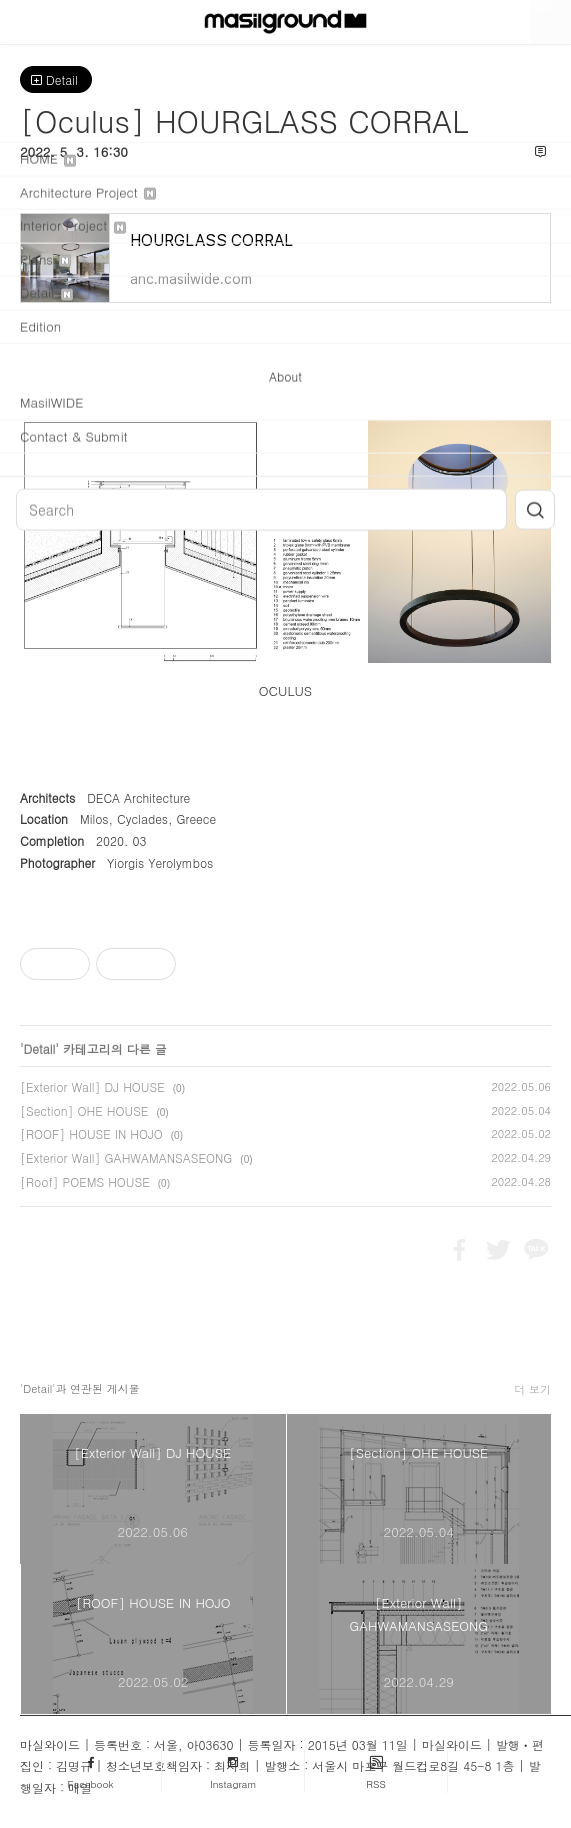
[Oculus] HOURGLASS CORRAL (244, 120)
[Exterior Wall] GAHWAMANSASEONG (126, 1157)
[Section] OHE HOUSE (84, 1110)
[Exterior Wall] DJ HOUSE (92, 1086)
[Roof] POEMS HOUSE (85, 1181)
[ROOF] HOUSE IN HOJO (91, 1133)
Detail (56, 79)
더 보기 (532, 1389)
